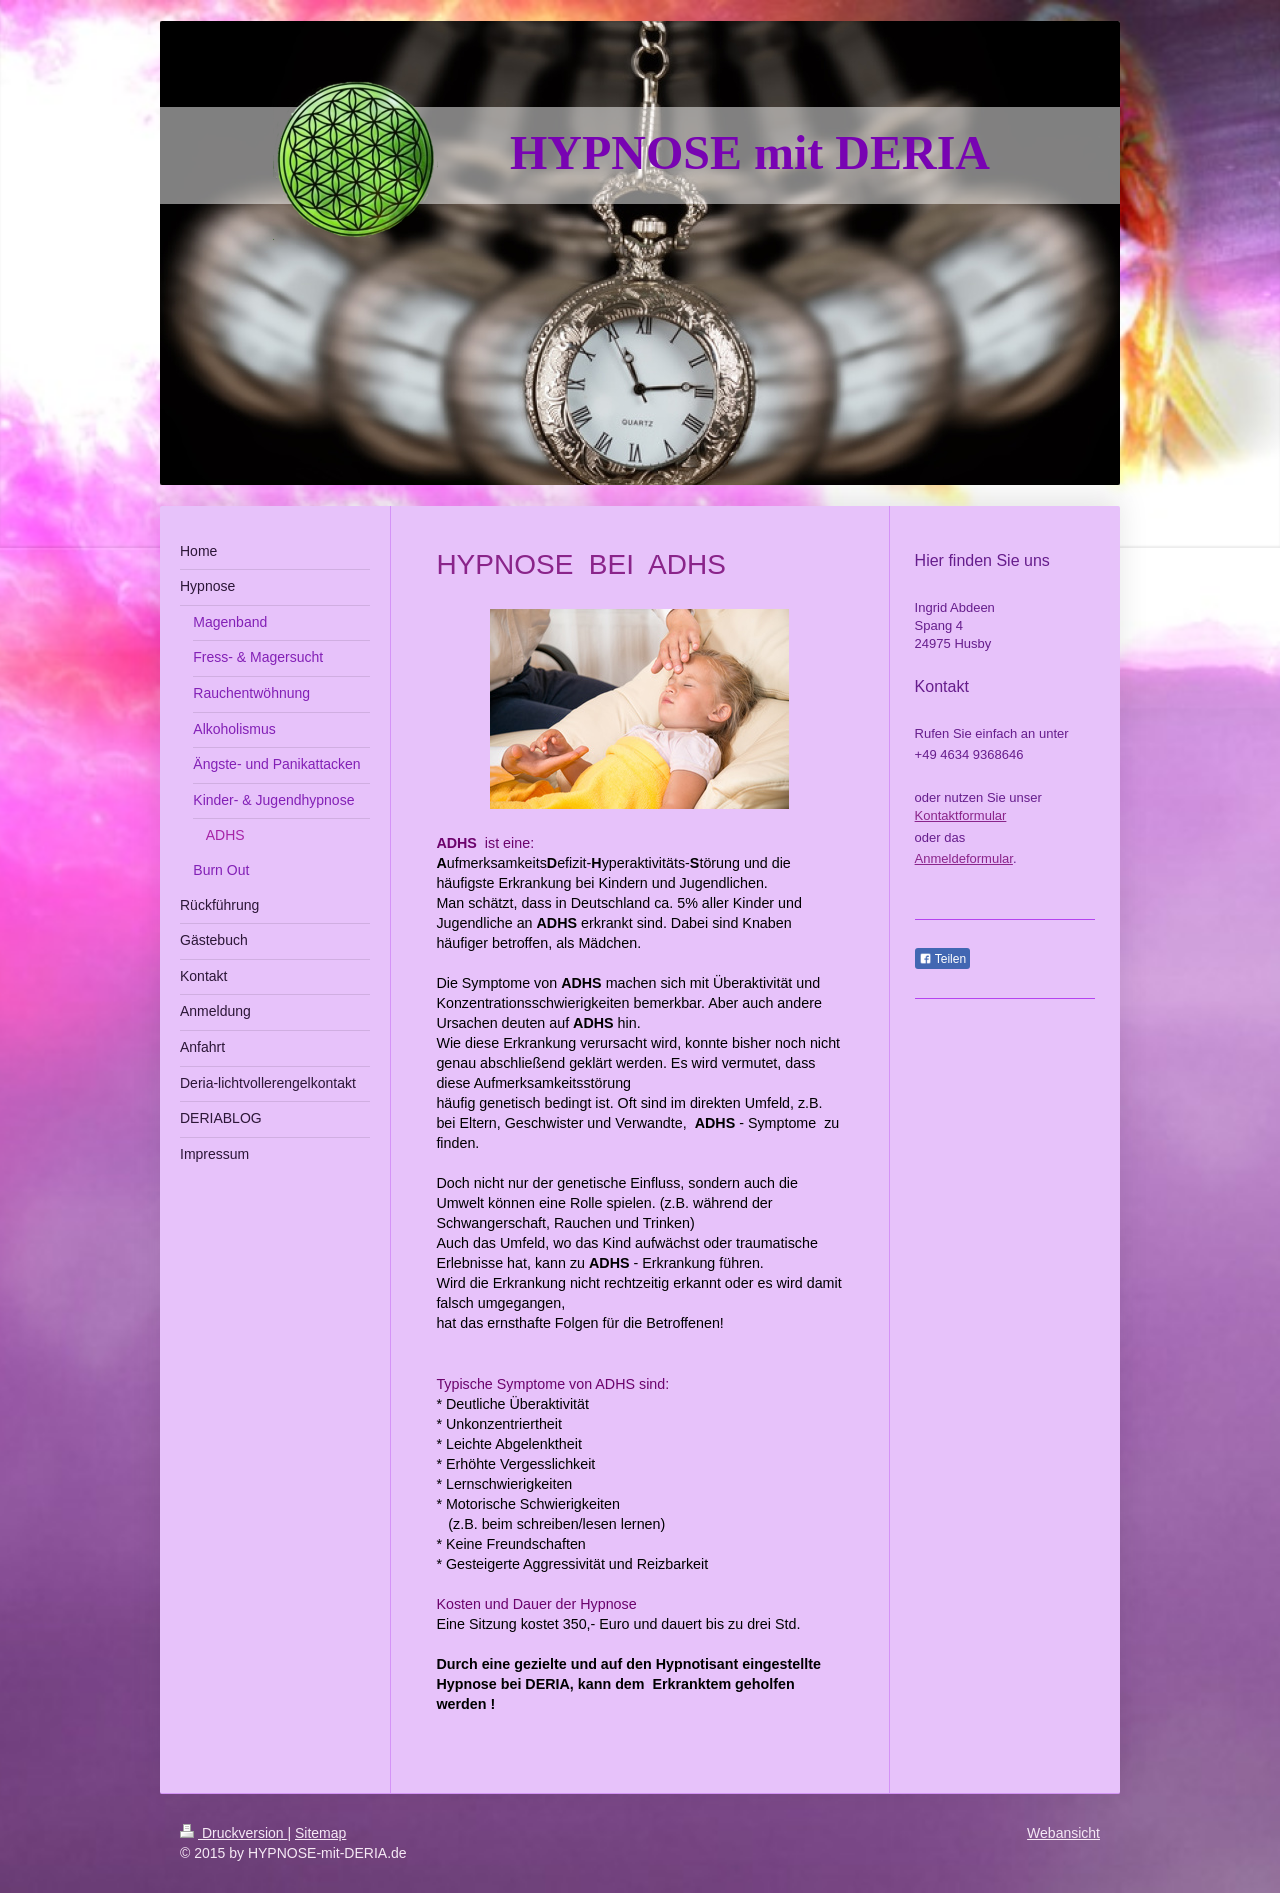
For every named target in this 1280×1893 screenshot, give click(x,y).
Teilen (942, 959)
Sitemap (320, 1833)
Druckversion (233, 1833)
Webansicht (1063, 1833)
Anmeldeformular (964, 858)
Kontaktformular (961, 815)
